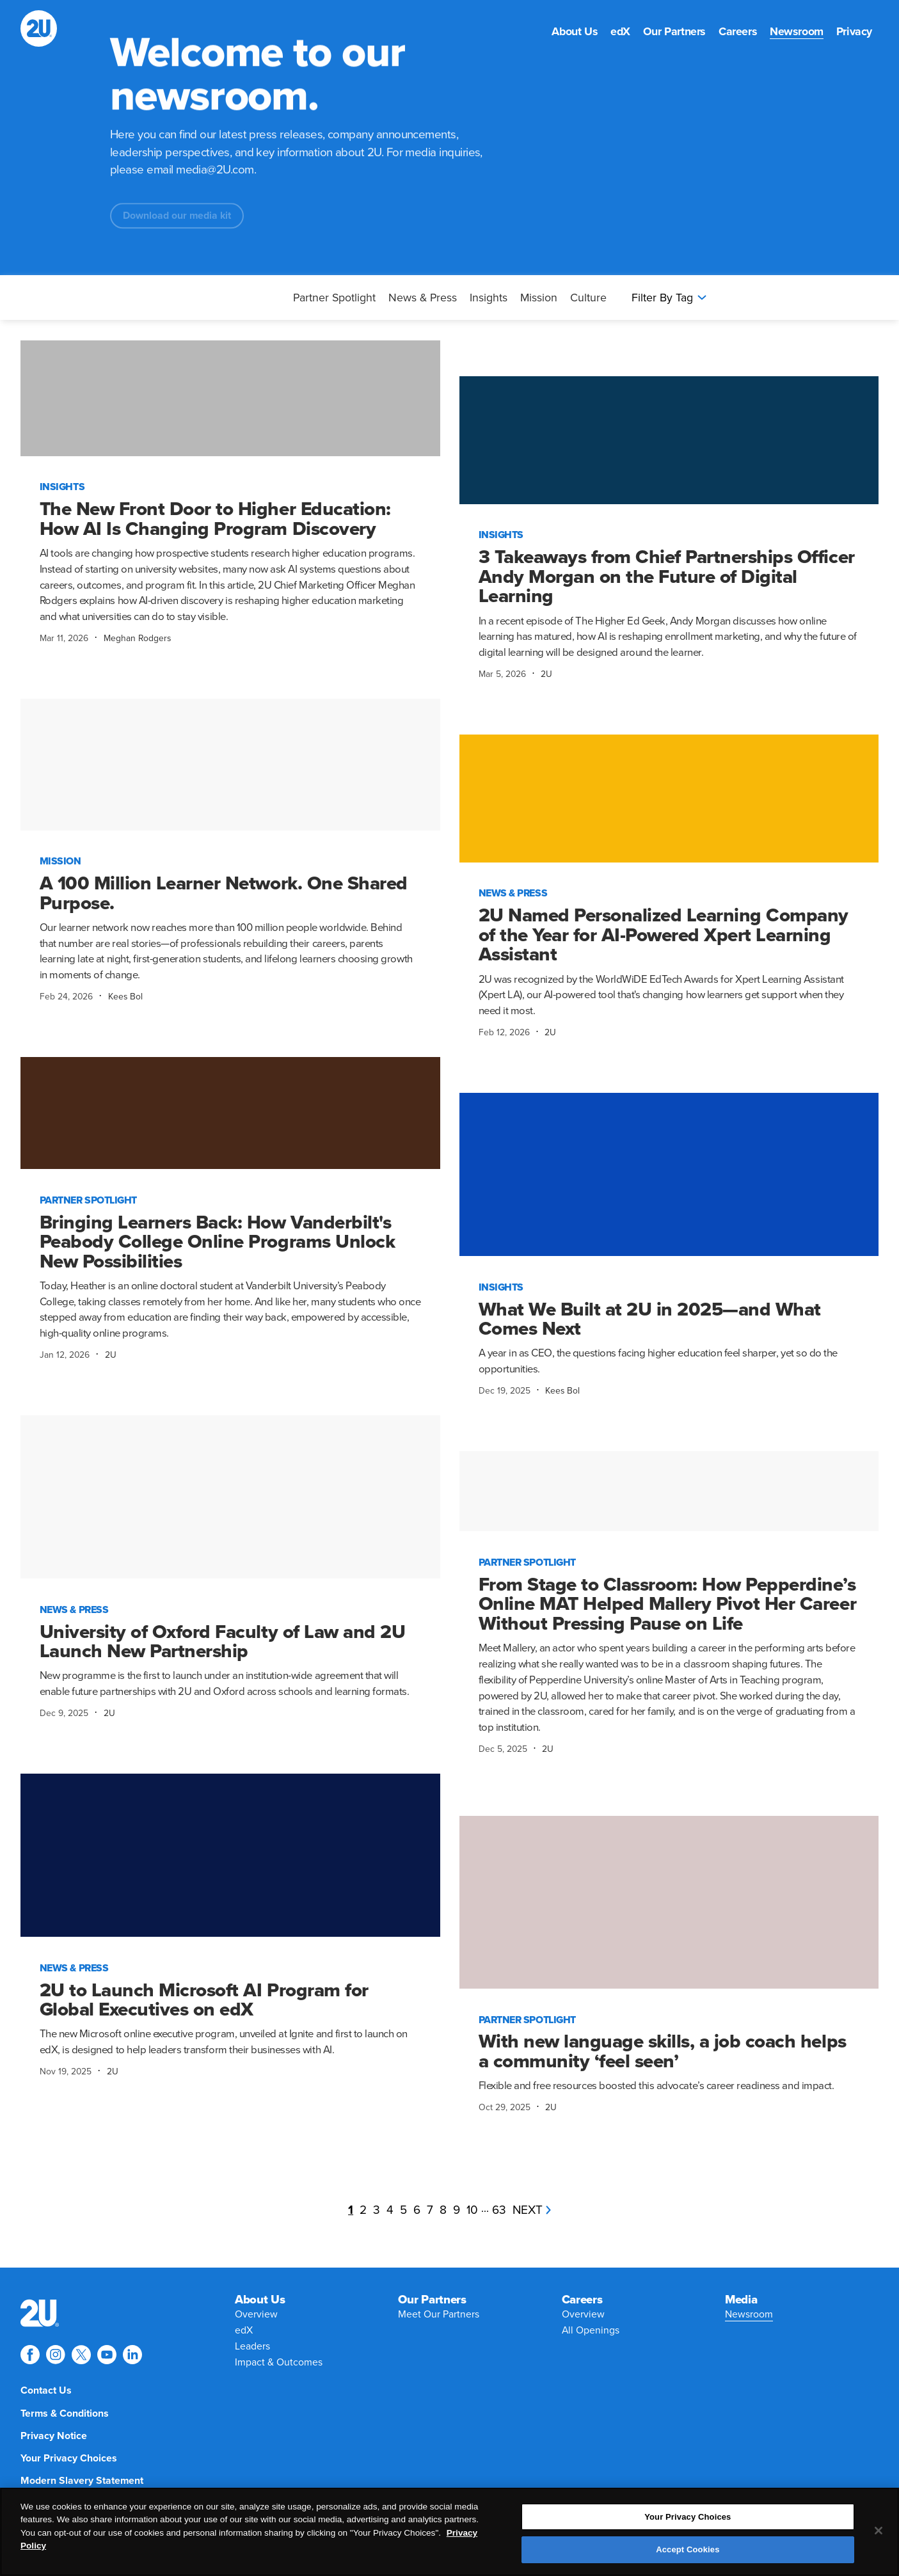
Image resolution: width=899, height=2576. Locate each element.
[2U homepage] (38, 28)
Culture (588, 298)
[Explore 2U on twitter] (81, 2354)
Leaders (252, 2346)
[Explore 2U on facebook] (30, 2354)
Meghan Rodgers (137, 638)
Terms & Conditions (64, 2413)
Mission (538, 298)
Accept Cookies (687, 2551)
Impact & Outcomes (278, 2362)
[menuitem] (574, 31)
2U (546, 674)
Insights (488, 298)
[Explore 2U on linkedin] (132, 2354)
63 (499, 2210)
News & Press (422, 298)
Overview (256, 2314)
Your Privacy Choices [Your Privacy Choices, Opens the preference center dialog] (687, 2519)
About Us (575, 31)
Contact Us (46, 2390)
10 (472, 2210)
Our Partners (674, 31)
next (532, 2210)
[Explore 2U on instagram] (55, 2354)
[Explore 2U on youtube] (106, 2354)
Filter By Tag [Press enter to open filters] (669, 298)
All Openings (590, 2330)
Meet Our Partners (438, 2314)
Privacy (854, 31)
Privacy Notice (53, 2435)
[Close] (878, 2532)
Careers (738, 31)
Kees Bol (125, 996)
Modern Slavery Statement (81, 2480)
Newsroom (796, 31)
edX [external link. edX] (620, 31)
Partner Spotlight (334, 298)
